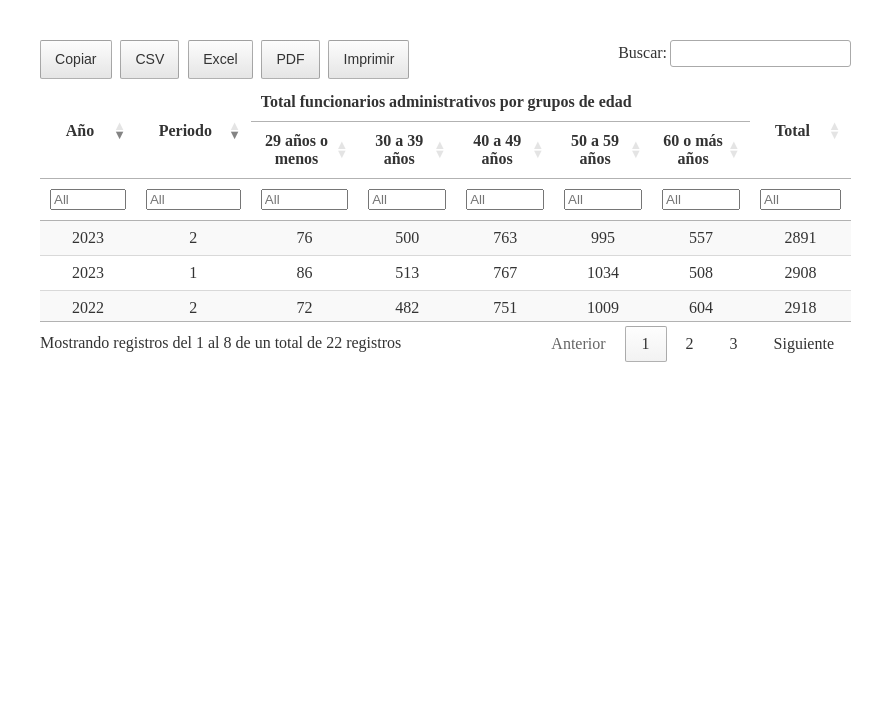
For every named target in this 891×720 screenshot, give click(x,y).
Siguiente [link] (804, 343)
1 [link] (646, 343)
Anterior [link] (578, 343)
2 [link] (690, 343)
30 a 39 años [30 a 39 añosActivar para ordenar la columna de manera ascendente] (399, 149)
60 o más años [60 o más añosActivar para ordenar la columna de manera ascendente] (693, 149)
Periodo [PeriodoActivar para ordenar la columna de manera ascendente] (185, 130)
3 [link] (734, 343)
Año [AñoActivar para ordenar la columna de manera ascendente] (80, 130)
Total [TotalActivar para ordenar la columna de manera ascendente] (792, 130)
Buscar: (734, 52)
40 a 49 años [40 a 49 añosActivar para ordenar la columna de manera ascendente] (497, 149)
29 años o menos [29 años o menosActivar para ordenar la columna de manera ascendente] (296, 149)
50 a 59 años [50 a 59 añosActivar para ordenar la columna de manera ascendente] (595, 149)
